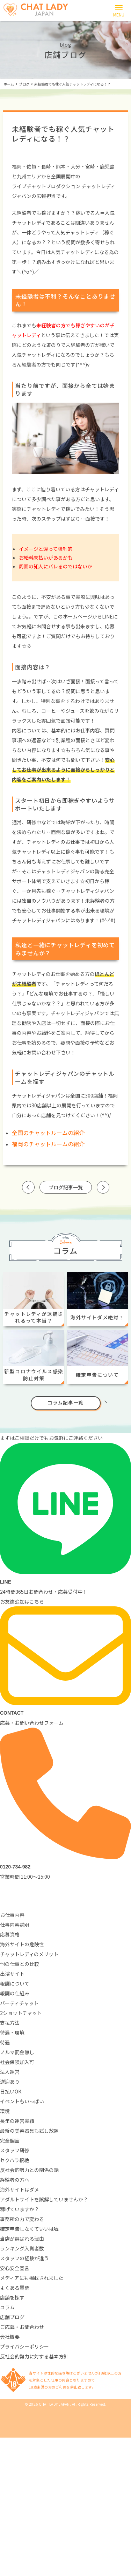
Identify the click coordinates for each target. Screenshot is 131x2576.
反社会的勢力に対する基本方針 (34, 2356)
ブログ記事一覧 (66, 1187)
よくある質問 (14, 2287)
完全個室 (10, 2140)
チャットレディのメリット (29, 1953)
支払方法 (10, 2022)
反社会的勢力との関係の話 (29, 2169)
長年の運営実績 (17, 2120)
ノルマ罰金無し (17, 2052)
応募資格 (10, 1934)
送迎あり (10, 2081)
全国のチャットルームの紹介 (48, 1132)
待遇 (5, 2042)
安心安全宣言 (14, 2267)
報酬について (14, 1983)
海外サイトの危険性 (22, 1944)
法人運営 (10, 2071)
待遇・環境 (12, 2032)
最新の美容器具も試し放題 (29, 2130)
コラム (7, 2307)
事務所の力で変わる (22, 2218)
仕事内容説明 (14, 1924)
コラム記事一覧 (65, 1402)
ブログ (24, 84)
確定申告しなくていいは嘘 (29, 2228)
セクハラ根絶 (14, 2160)
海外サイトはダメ (19, 2189)
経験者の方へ (14, 2179)
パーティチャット (19, 2003)
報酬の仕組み (14, 1993)
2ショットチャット (21, 2012)
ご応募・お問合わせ (22, 2326)
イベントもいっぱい (22, 2101)
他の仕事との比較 (19, 1963)
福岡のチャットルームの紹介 (48, 1144)
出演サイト (12, 1973)
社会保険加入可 (17, 2061)
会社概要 (10, 2336)
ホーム (8, 84)
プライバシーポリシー (24, 2346)
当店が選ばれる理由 (22, 2238)
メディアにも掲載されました (31, 2277)
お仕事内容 (12, 1914)
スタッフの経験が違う (24, 2258)
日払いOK (10, 2091)
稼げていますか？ (19, 2209)
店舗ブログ (12, 2317)
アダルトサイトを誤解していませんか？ (44, 2199)
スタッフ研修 (14, 2150)
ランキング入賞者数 (22, 2248)
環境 (5, 2110)
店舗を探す (12, 2297)
